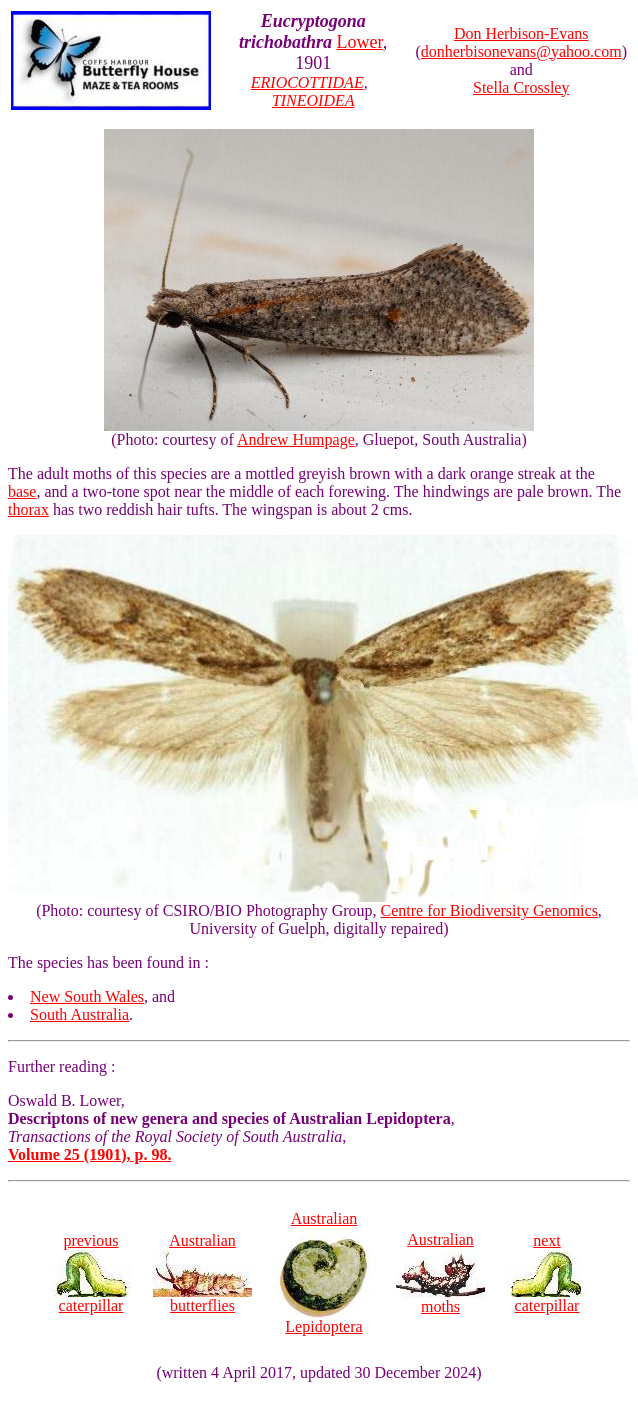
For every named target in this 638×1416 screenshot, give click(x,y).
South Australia (79, 1014)
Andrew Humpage (296, 439)
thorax (28, 509)
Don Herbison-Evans (521, 33)
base (22, 491)
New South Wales (87, 996)
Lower (360, 42)
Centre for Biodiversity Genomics (489, 910)
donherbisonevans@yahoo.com (521, 51)
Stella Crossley (521, 87)
